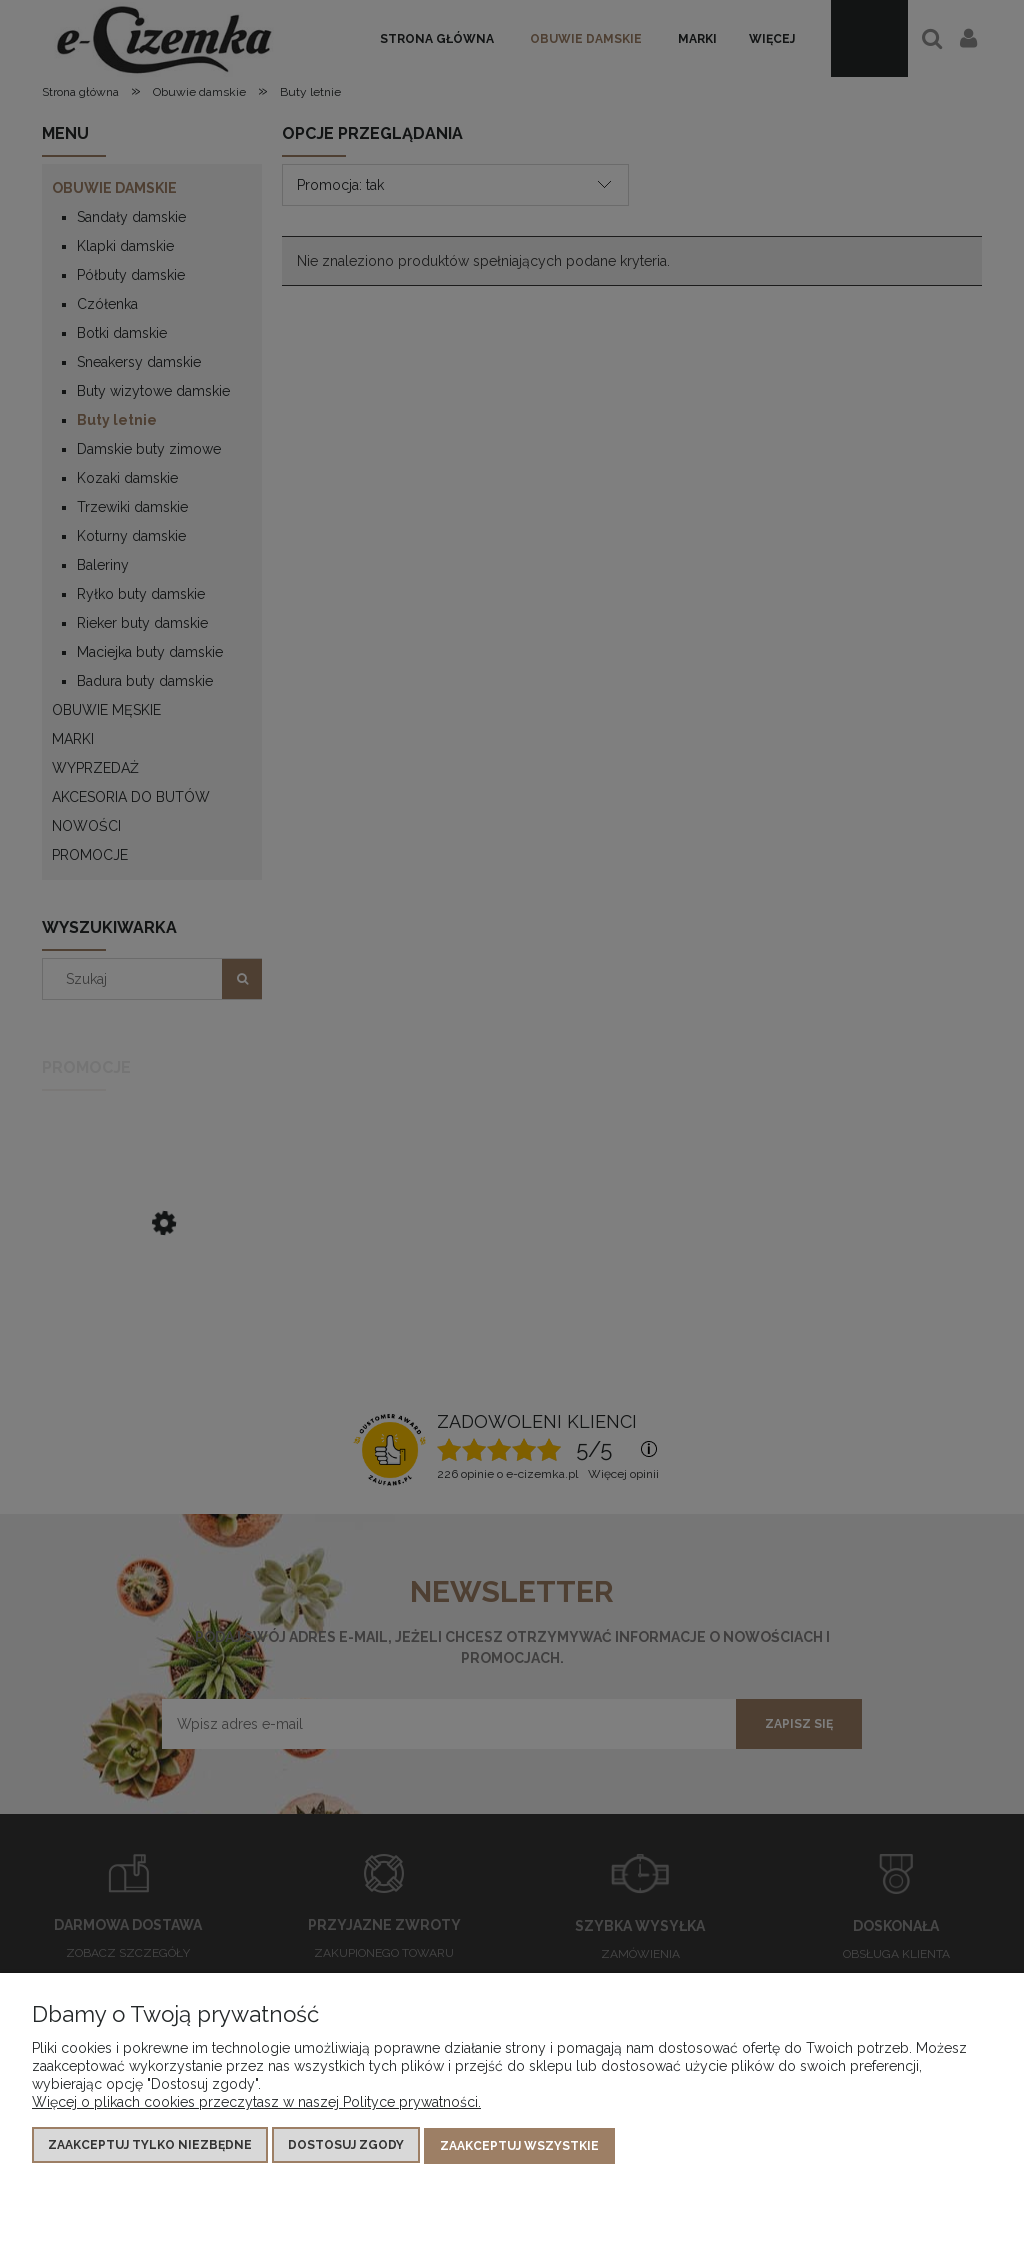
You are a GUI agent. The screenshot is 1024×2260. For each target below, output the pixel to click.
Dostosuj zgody (346, 2146)
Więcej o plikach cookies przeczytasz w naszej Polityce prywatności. (256, 2103)
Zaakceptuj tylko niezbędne (150, 2146)
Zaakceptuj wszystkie (519, 2146)
